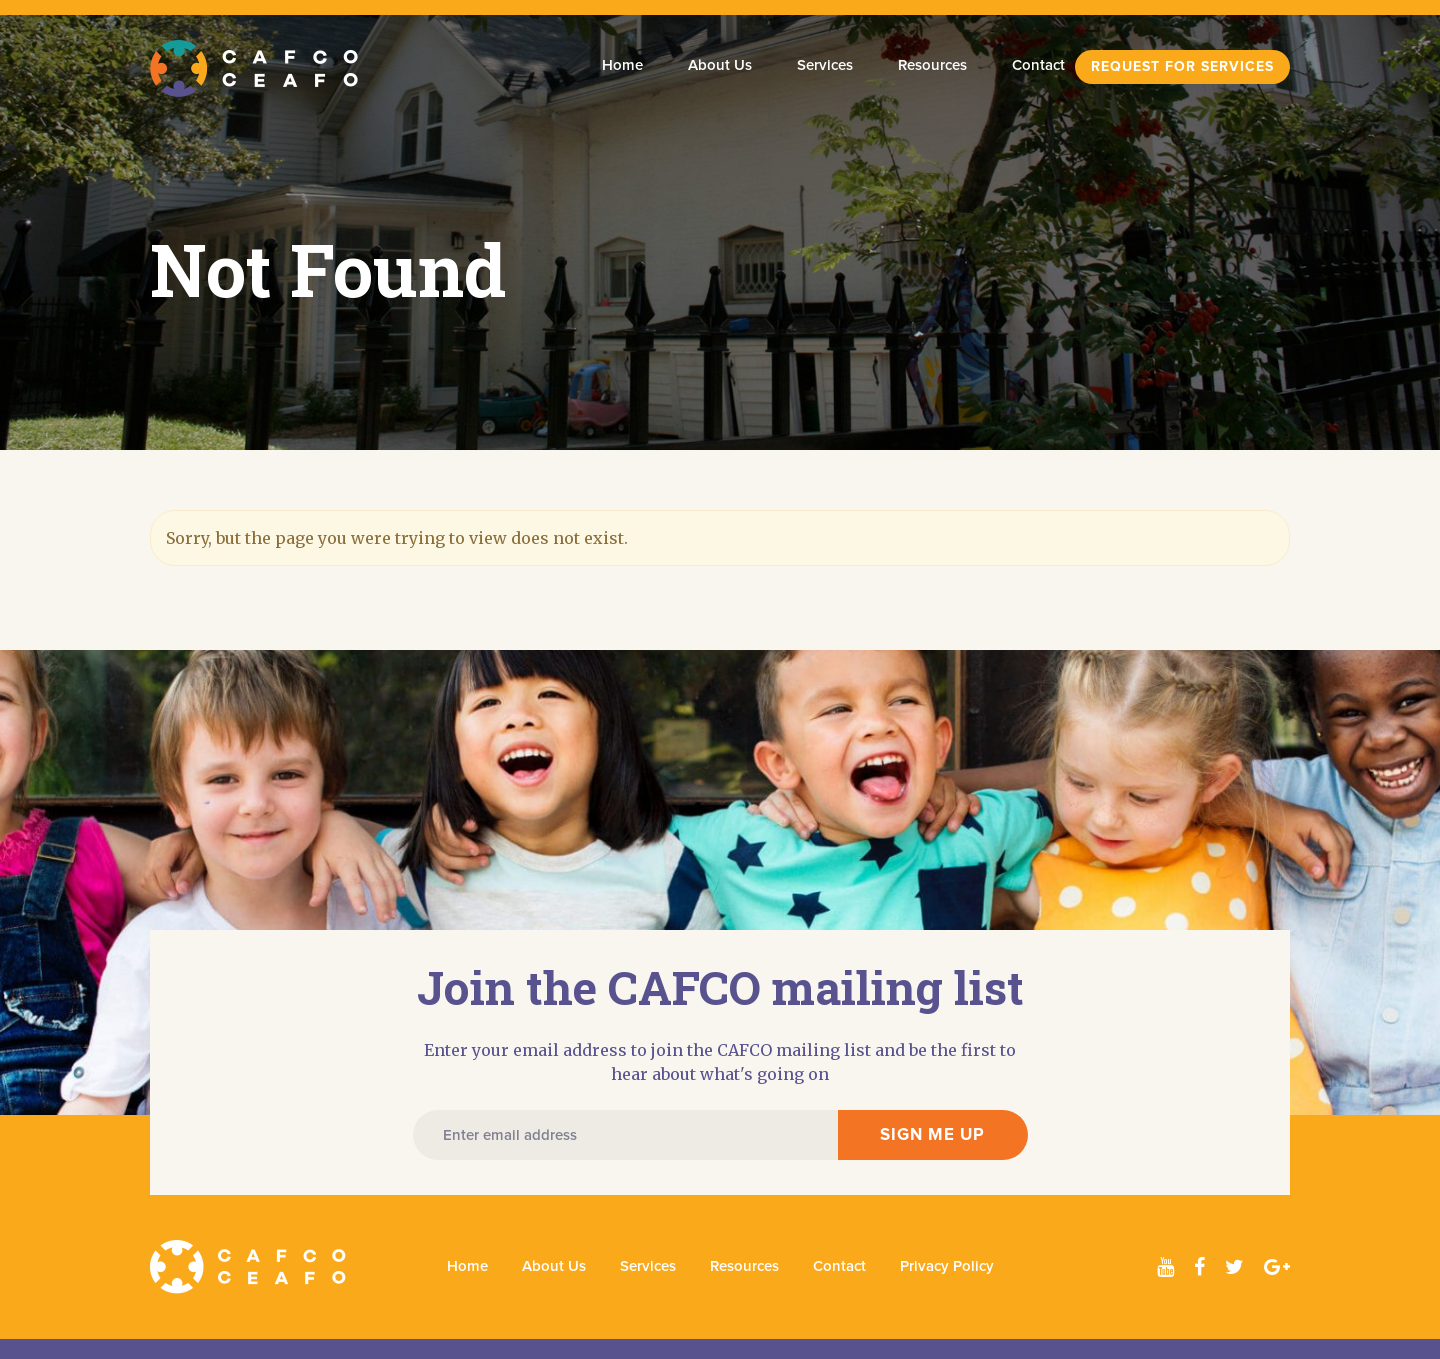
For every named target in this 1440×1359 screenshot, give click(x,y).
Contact (1038, 65)
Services (825, 65)
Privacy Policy (947, 1266)
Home (622, 65)
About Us (720, 65)
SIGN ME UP (932, 1135)
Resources (932, 65)
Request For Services (1182, 67)
